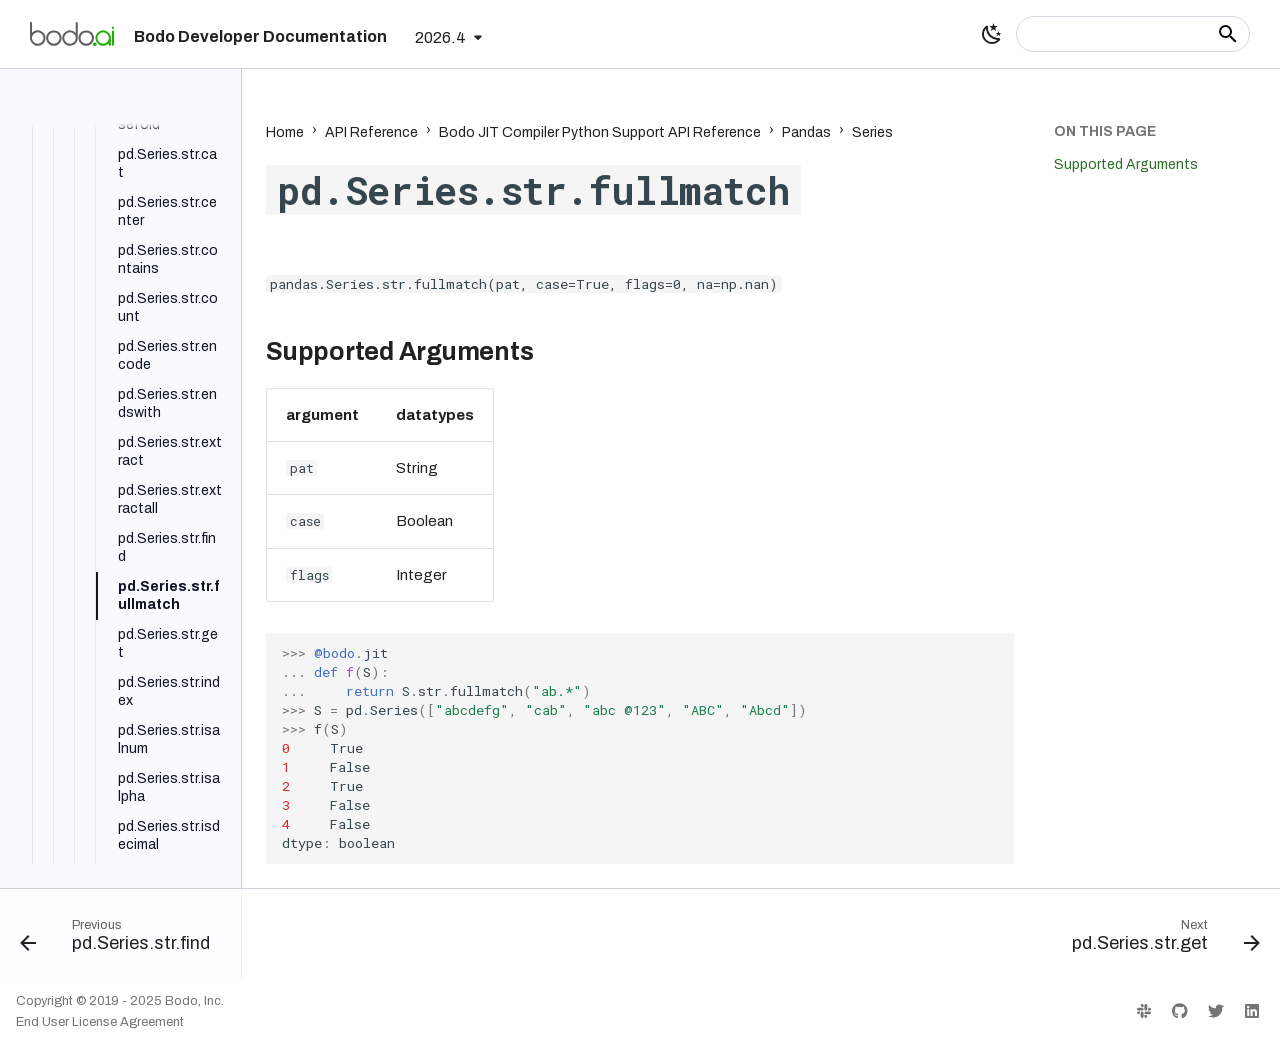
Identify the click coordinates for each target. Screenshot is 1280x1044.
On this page (1105, 131)
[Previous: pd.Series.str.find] (121, 940)
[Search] (1133, 34)
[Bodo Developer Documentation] (72, 34)
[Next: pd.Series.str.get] (1160, 940)
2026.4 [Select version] (440, 37)
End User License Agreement (100, 1022)
